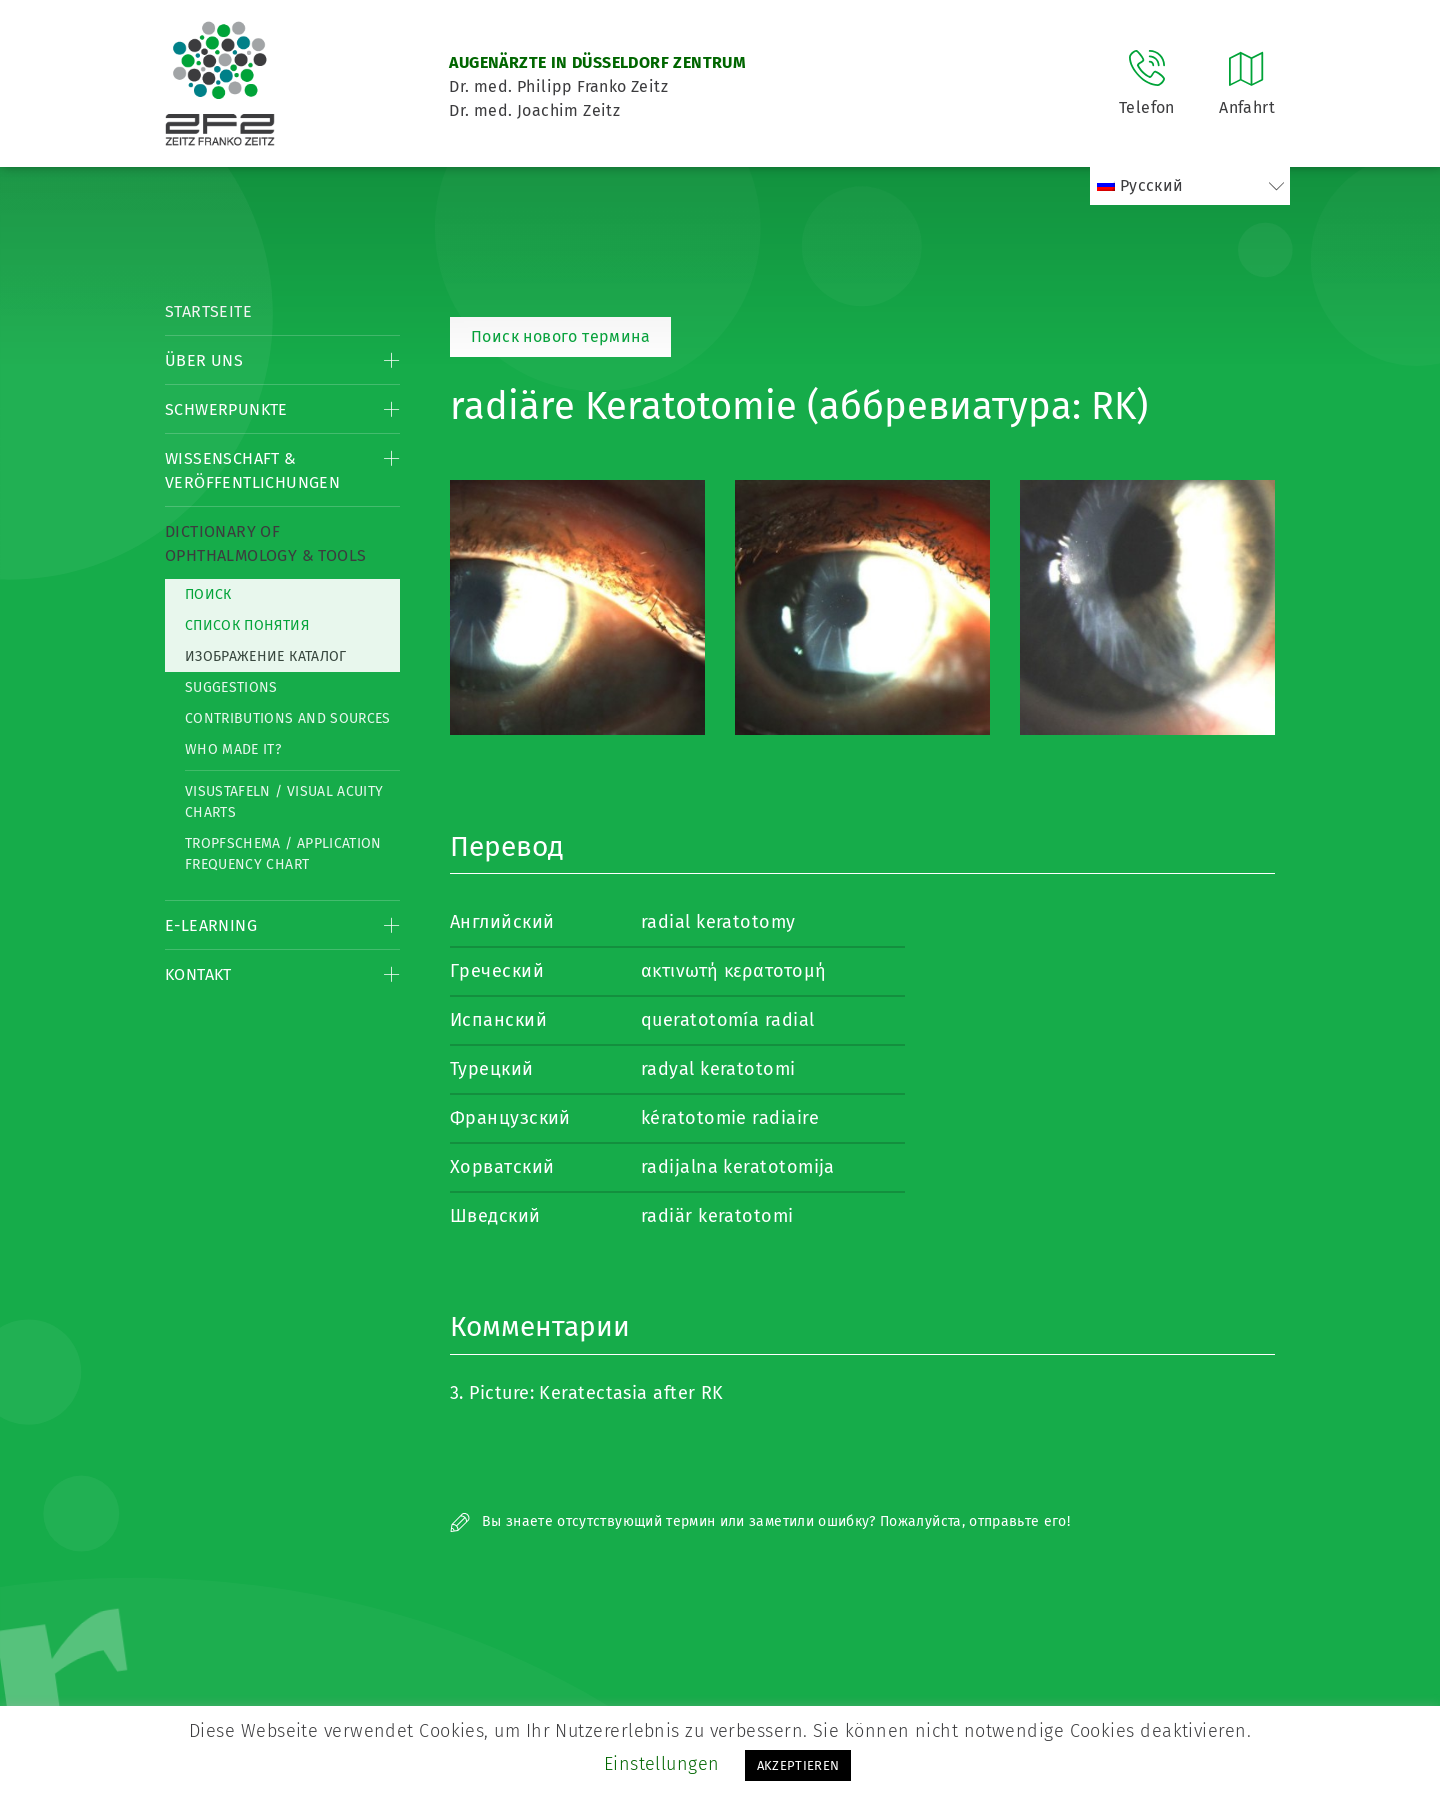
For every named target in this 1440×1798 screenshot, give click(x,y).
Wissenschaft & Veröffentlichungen (252, 470)
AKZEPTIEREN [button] (798, 1765)
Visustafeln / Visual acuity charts (284, 802)
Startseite (208, 311)
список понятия (247, 625)
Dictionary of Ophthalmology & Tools (265, 543)
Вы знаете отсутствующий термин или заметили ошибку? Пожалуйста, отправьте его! (760, 1521)
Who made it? (233, 749)
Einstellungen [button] (662, 1764)
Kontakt (198, 974)
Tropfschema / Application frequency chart (283, 854)
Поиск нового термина (560, 336)
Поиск (208, 594)
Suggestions (231, 687)
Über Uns (204, 360)
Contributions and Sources (288, 718)
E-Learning (211, 925)
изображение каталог (266, 656)
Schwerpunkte (226, 409)
